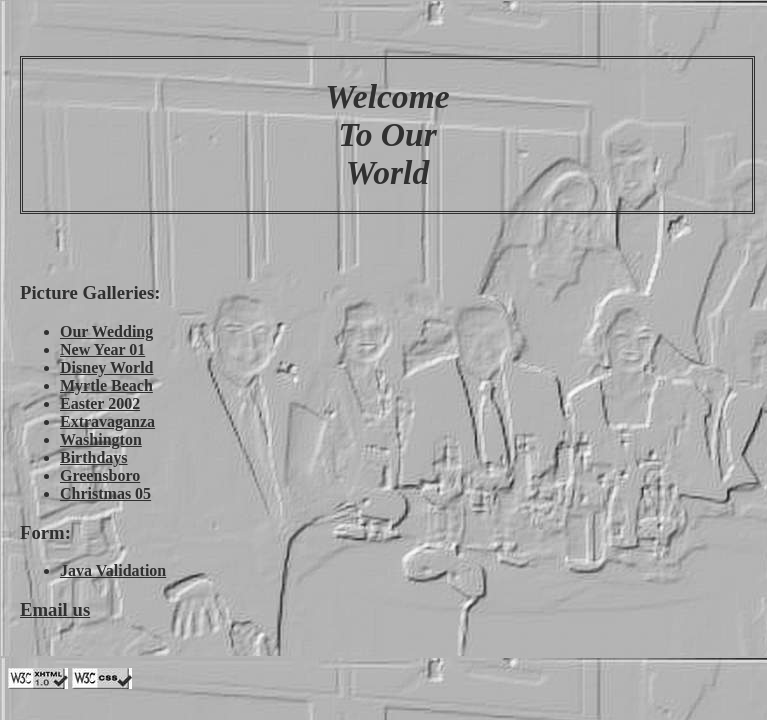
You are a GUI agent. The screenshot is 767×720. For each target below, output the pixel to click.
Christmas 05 (105, 493)
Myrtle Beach (106, 385)
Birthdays (94, 457)
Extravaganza (107, 421)
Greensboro (100, 475)
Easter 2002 (100, 403)
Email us (55, 609)
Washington (101, 439)
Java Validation (113, 570)
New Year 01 (102, 349)
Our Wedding (106, 331)
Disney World (107, 367)
